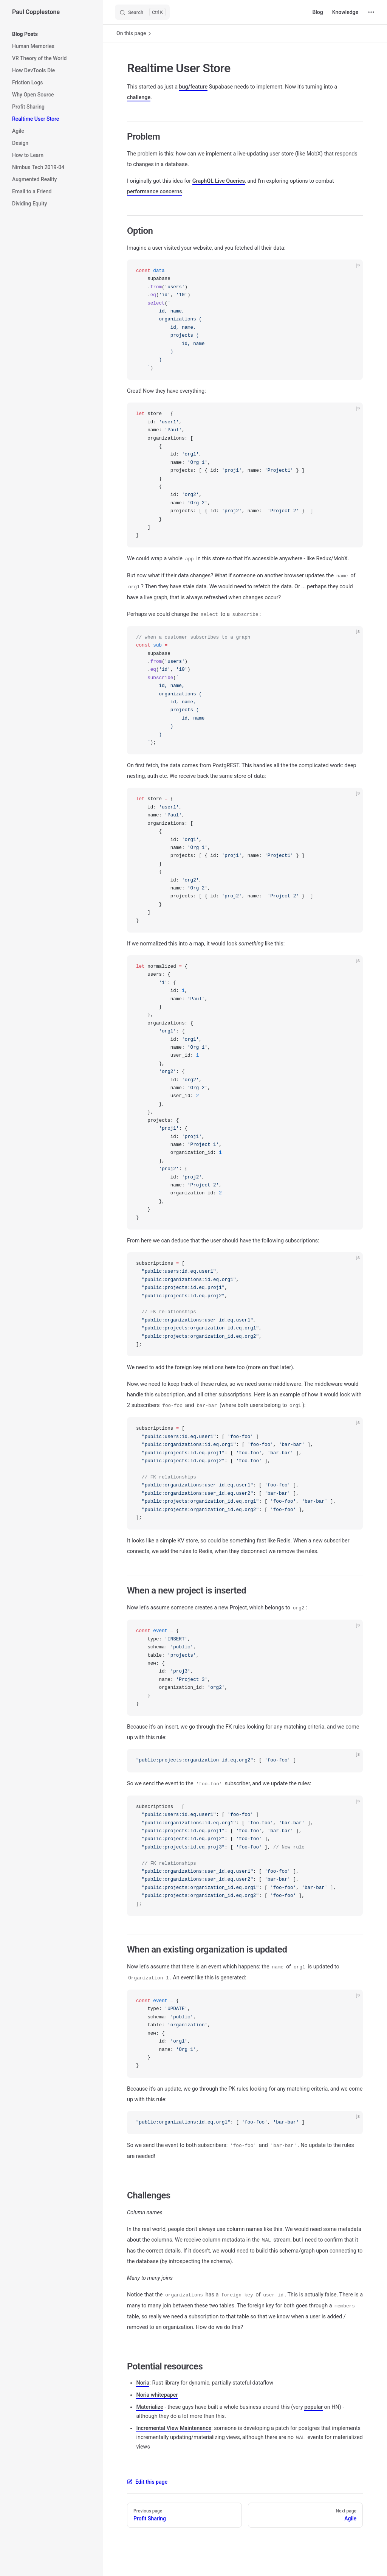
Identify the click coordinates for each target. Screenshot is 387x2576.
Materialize (149, 2407)
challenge (138, 97)
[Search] (142, 12)
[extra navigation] (371, 12)
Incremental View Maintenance (173, 2428)
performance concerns (154, 191)
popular (313, 2407)
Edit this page (147, 2482)
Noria (142, 2383)
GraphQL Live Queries (218, 181)
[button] (51, 34)
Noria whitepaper (157, 2395)
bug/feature (193, 87)
